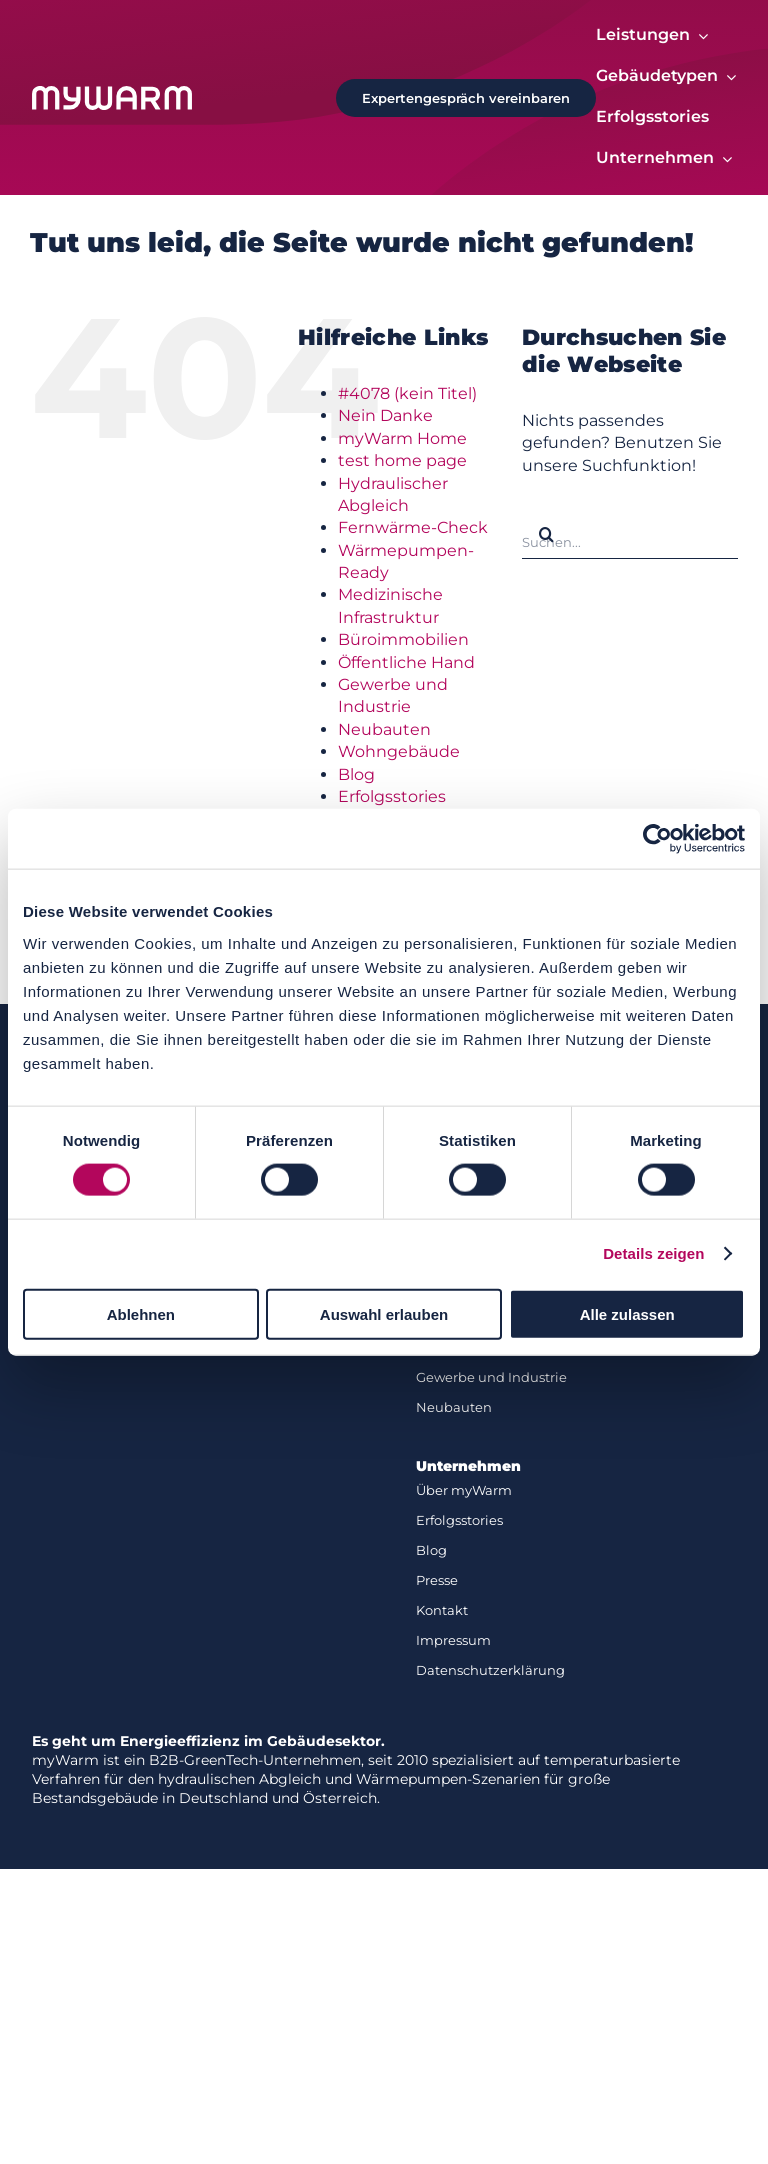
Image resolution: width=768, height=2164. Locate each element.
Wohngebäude (399, 753)
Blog (356, 775)
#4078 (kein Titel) (407, 394)
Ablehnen (141, 1313)
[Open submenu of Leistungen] (699, 36)
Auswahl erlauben (384, 1313)
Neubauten (384, 730)
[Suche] (547, 535)
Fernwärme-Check (413, 529)
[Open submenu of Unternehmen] (723, 160)
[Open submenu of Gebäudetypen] (727, 77)
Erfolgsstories (392, 797)
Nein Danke (385, 417)
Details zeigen (653, 1253)
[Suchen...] (630, 535)
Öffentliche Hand (406, 663)
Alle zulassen (627, 1313)
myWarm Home (402, 439)
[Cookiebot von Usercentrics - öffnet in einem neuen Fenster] (657, 839)
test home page (402, 461)
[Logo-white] (112, 93)
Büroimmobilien (403, 641)
